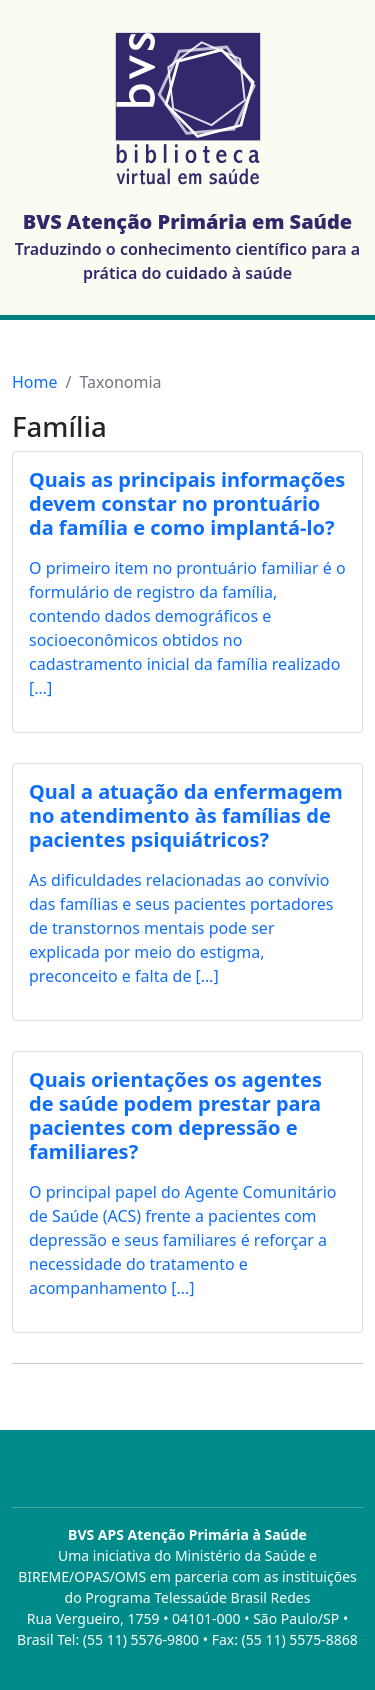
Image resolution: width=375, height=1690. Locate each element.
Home (35, 382)
